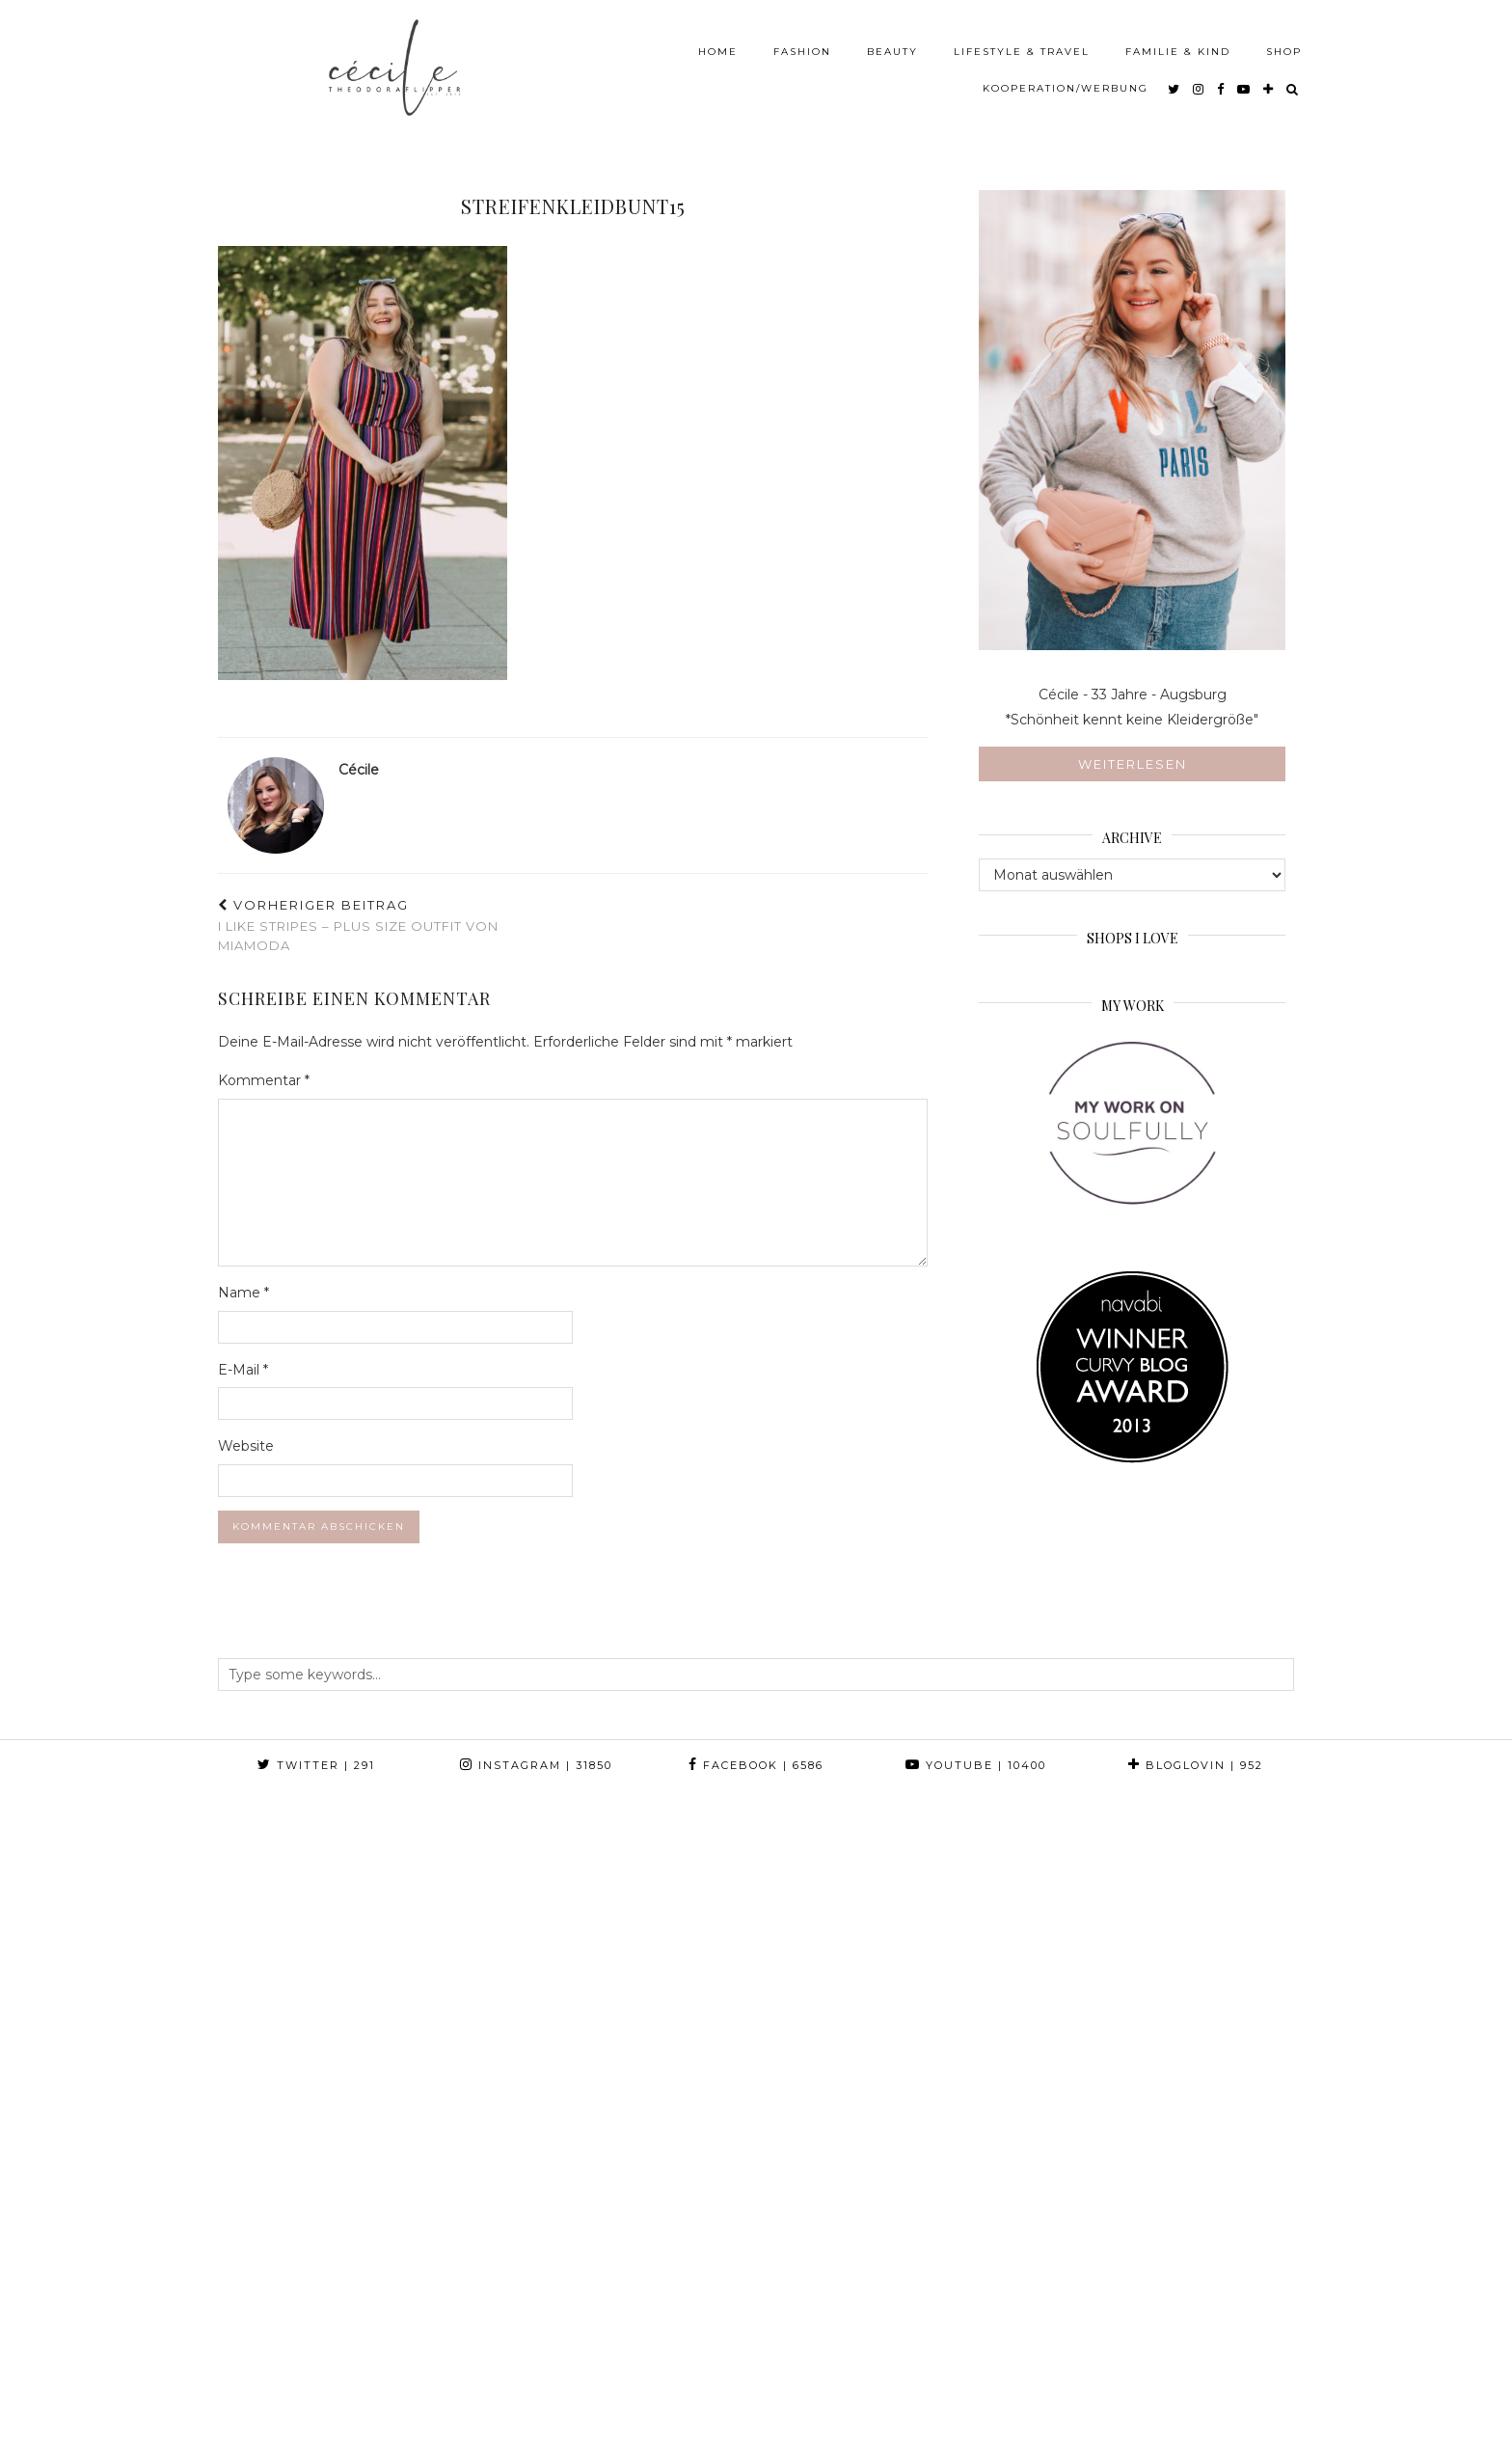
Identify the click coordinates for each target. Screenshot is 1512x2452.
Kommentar (264, 1080)
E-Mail (243, 1369)
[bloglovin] (1269, 80)
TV (695, 2416)
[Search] (1293, 80)
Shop (1284, 43)
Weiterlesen (1132, 764)
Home (718, 43)
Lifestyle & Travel (1022, 43)
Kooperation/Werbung (1065, 79)
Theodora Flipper (333, 2416)
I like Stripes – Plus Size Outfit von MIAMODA (395, 925)
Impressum (271, 2430)
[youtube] (1244, 80)
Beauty (892, 43)
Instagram (536, 1765)
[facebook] (1221, 80)
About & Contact (483, 2416)
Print (746, 2416)
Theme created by (1207, 2416)
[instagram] (1199, 80)
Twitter (316, 1765)
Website (246, 1446)
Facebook (756, 1765)
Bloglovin (1195, 1765)
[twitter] (1174, 80)
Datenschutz (383, 2430)
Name (243, 1292)
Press (588, 2416)
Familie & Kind (1177, 43)
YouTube (975, 1765)
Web (648, 2416)
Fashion (802, 43)
